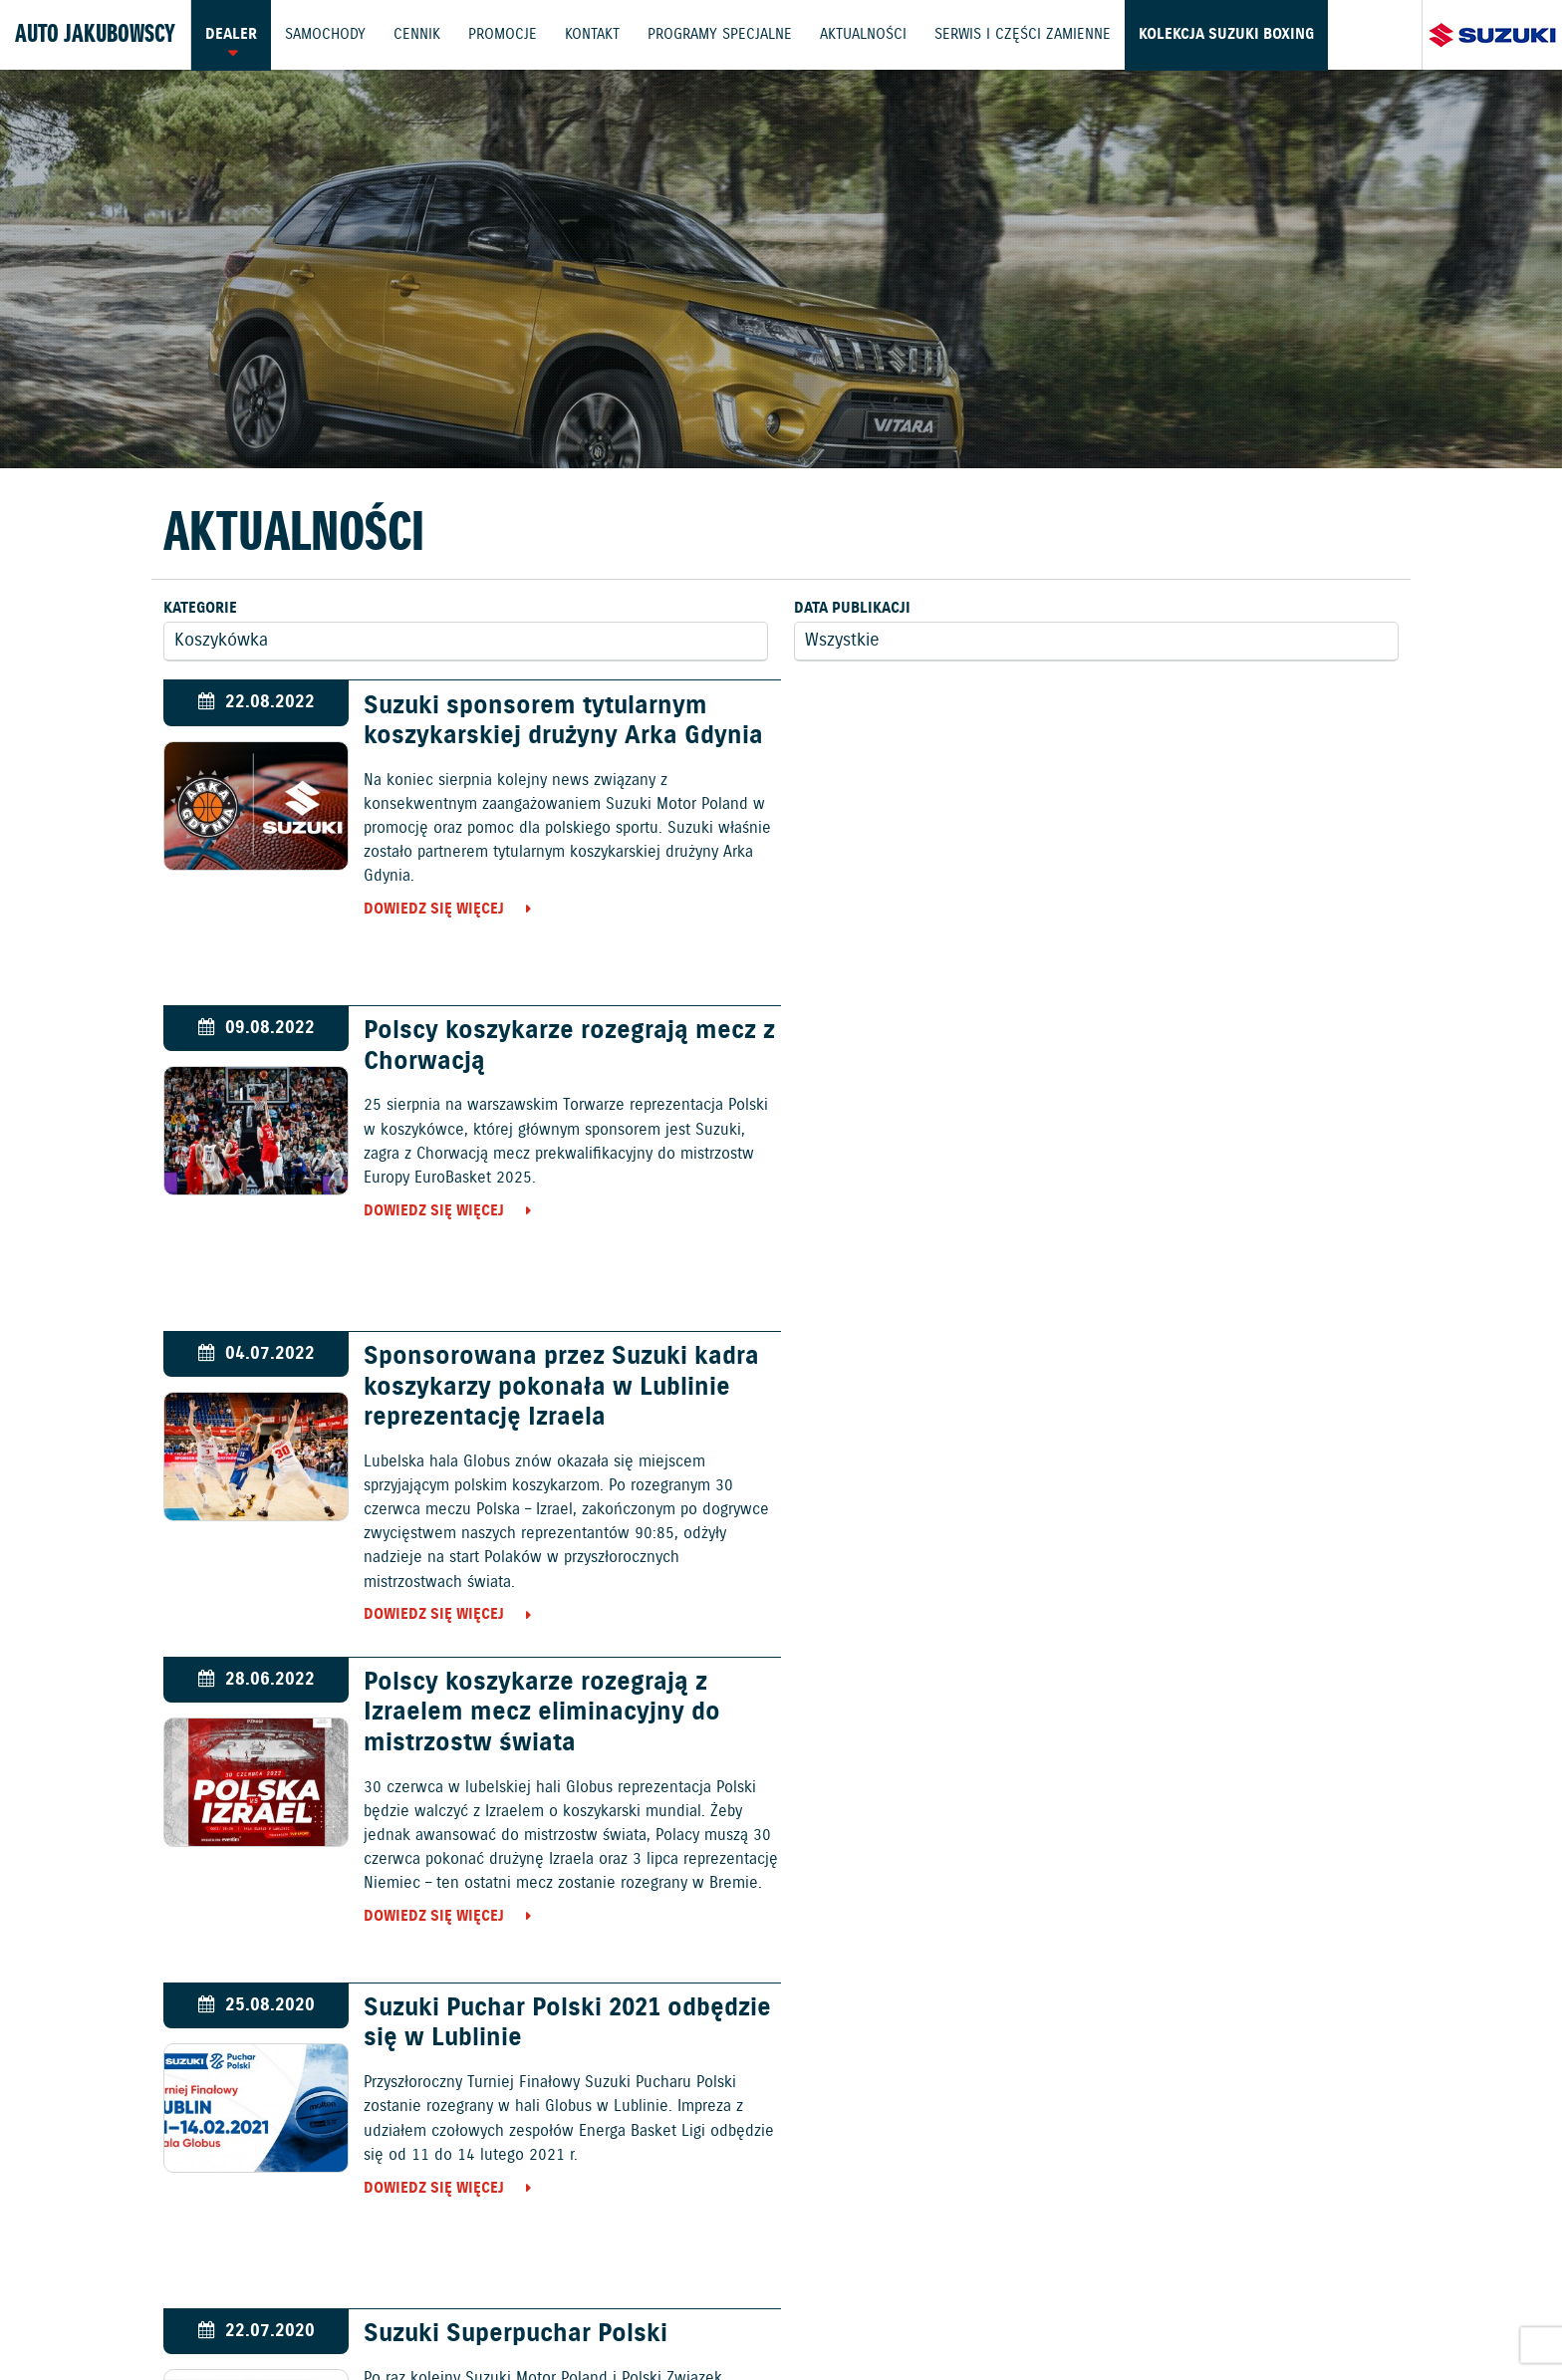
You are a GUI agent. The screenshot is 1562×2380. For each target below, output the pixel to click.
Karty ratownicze (1450, 2316)
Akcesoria (510, 2316)
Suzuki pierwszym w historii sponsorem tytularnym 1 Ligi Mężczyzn (524, 1713)
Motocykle (856, 2154)
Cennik (418, 35)
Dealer (231, 35)
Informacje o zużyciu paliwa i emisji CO (703, 2316)
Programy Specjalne (724, 35)
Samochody (326, 35)
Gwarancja (423, 2316)
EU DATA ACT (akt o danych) (955, 2316)
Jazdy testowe (876, 2262)
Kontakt (596, 35)
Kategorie (200, 608)
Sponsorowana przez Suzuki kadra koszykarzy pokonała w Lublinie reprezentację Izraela (557, 1062)
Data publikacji (852, 608)
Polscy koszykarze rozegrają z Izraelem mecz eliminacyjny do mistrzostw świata (1168, 1062)
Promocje (505, 35)
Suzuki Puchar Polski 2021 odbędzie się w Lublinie (563, 1373)
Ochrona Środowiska (126, 2316)
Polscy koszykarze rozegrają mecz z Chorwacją (1186, 721)
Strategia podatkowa (1299, 2316)
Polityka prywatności (294, 2316)
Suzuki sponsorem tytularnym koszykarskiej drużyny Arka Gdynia (559, 721)
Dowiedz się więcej (430, 910)
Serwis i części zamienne (1029, 35)
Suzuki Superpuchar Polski (1142, 1358)
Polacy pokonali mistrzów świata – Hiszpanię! (1188, 1698)
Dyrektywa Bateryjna (1137, 2316)
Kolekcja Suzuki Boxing (1234, 35)
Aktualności (869, 35)
